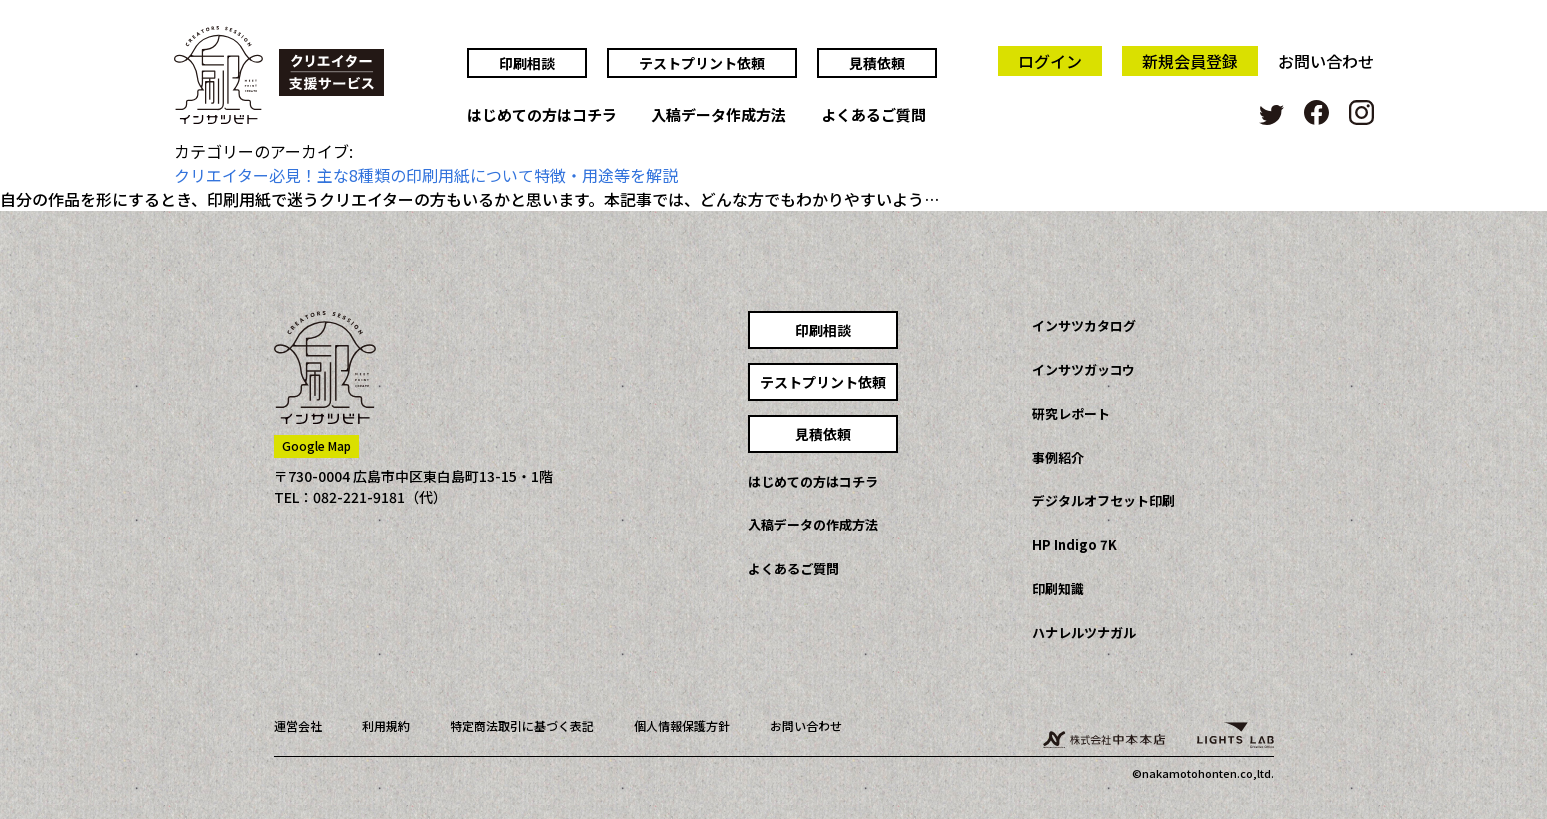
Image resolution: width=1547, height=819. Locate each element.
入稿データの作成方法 (813, 524)
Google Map (316, 445)
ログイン (1050, 61)
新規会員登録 (1190, 61)
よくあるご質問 (873, 116)
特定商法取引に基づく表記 (522, 725)
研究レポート (1071, 413)
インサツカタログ (1084, 325)
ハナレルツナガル (1084, 632)
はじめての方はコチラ (542, 116)
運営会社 (298, 725)
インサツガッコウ (1083, 369)
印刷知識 (1058, 588)
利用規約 (386, 725)
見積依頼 (877, 63)
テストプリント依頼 (702, 63)
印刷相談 (527, 63)
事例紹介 (1058, 457)
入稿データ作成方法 (718, 116)
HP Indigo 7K (1074, 544)
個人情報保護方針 (682, 725)
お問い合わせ (1326, 61)
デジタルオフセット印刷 (1103, 500)
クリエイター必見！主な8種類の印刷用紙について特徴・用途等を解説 (426, 175)
